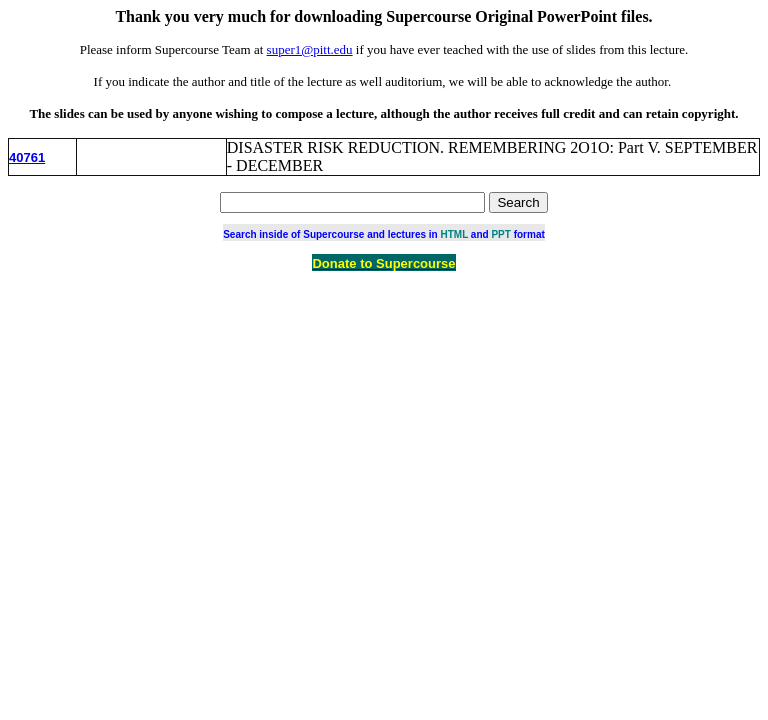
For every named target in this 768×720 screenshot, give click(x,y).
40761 (27, 157)
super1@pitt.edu (310, 49)
